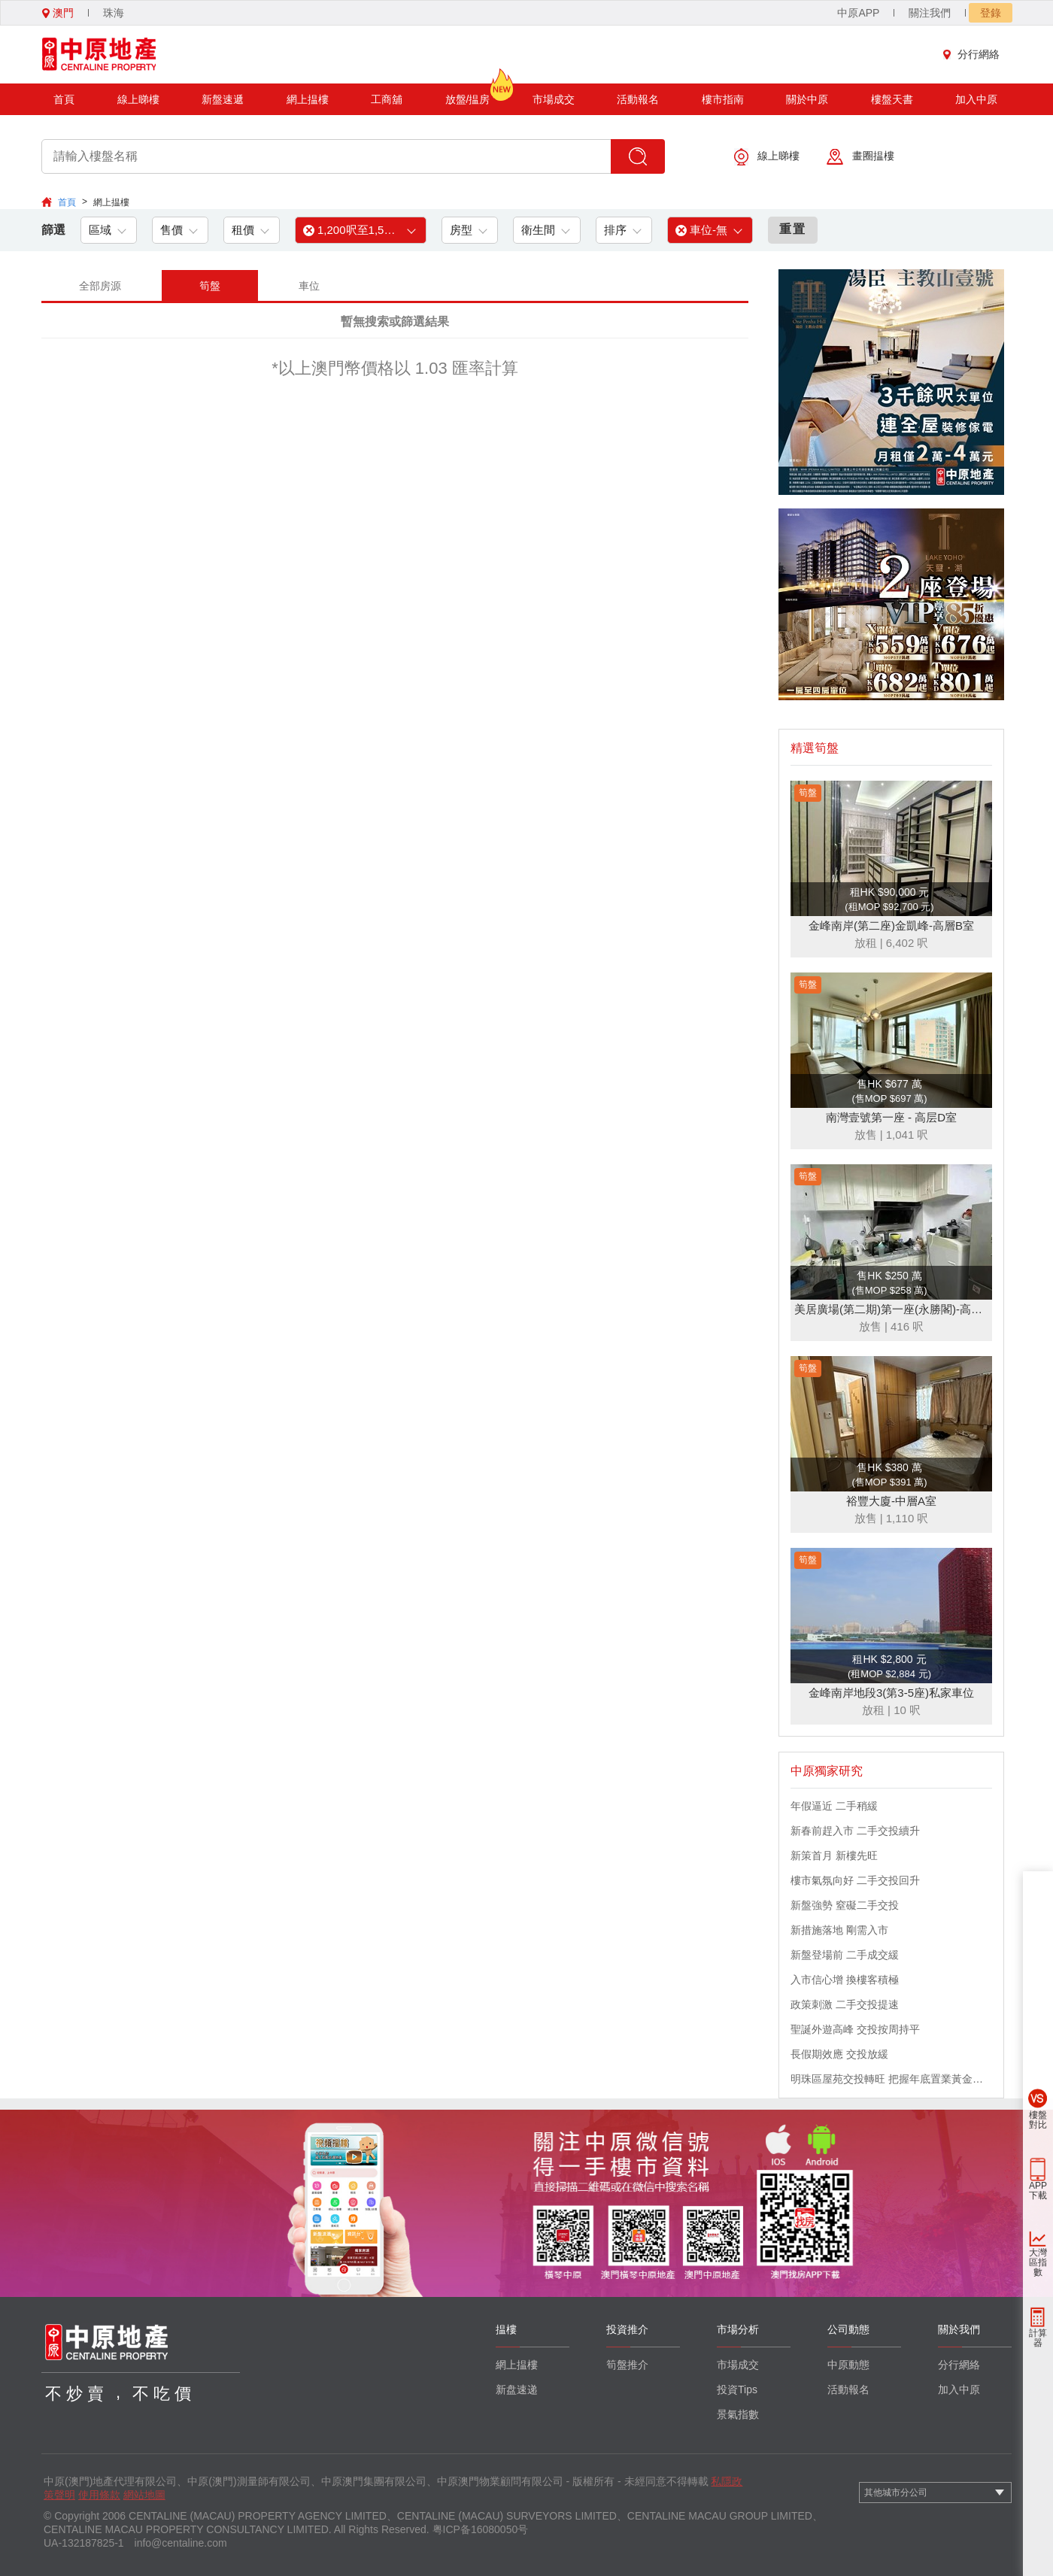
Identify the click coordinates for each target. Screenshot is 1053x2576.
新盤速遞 (223, 99)
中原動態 (848, 2365)
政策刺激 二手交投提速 (845, 2004)
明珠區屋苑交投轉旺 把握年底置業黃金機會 (891, 2079)
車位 (309, 286)
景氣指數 (738, 2414)
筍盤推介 (627, 2365)
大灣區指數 (1038, 2262)
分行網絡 (975, 54)
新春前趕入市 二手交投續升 (855, 1831)
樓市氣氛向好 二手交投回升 (855, 1880)
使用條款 (99, 2495)
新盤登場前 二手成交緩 (845, 1955)
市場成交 (554, 99)
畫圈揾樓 (860, 157)
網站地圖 (144, 2495)
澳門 (58, 13)
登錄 (990, 13)
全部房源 (100, 286)
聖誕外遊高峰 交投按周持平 (855, 2029)
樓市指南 (723, 99)
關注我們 (930, 13)
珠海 (113, 13)
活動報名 (638, 99)
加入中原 (976, 99)
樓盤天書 (892, 99)
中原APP (858, 13)
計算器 (1038, 2338)
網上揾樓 (308, 99)
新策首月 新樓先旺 (834, 1855)
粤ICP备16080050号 (480, 2529)
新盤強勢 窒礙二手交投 (845, 1905)
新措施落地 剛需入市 (839, 1930)
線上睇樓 (138, 99)
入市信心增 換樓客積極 (845, 1980)
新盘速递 (517, 2389)
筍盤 (209, 286)
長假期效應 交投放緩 (839, 2054)
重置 (792, 229)
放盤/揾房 (467, 94)
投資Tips (737, 2389)
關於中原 (807, 99)
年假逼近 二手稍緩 (834, 1806)
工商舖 (386, 99)
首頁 (63, 99)
